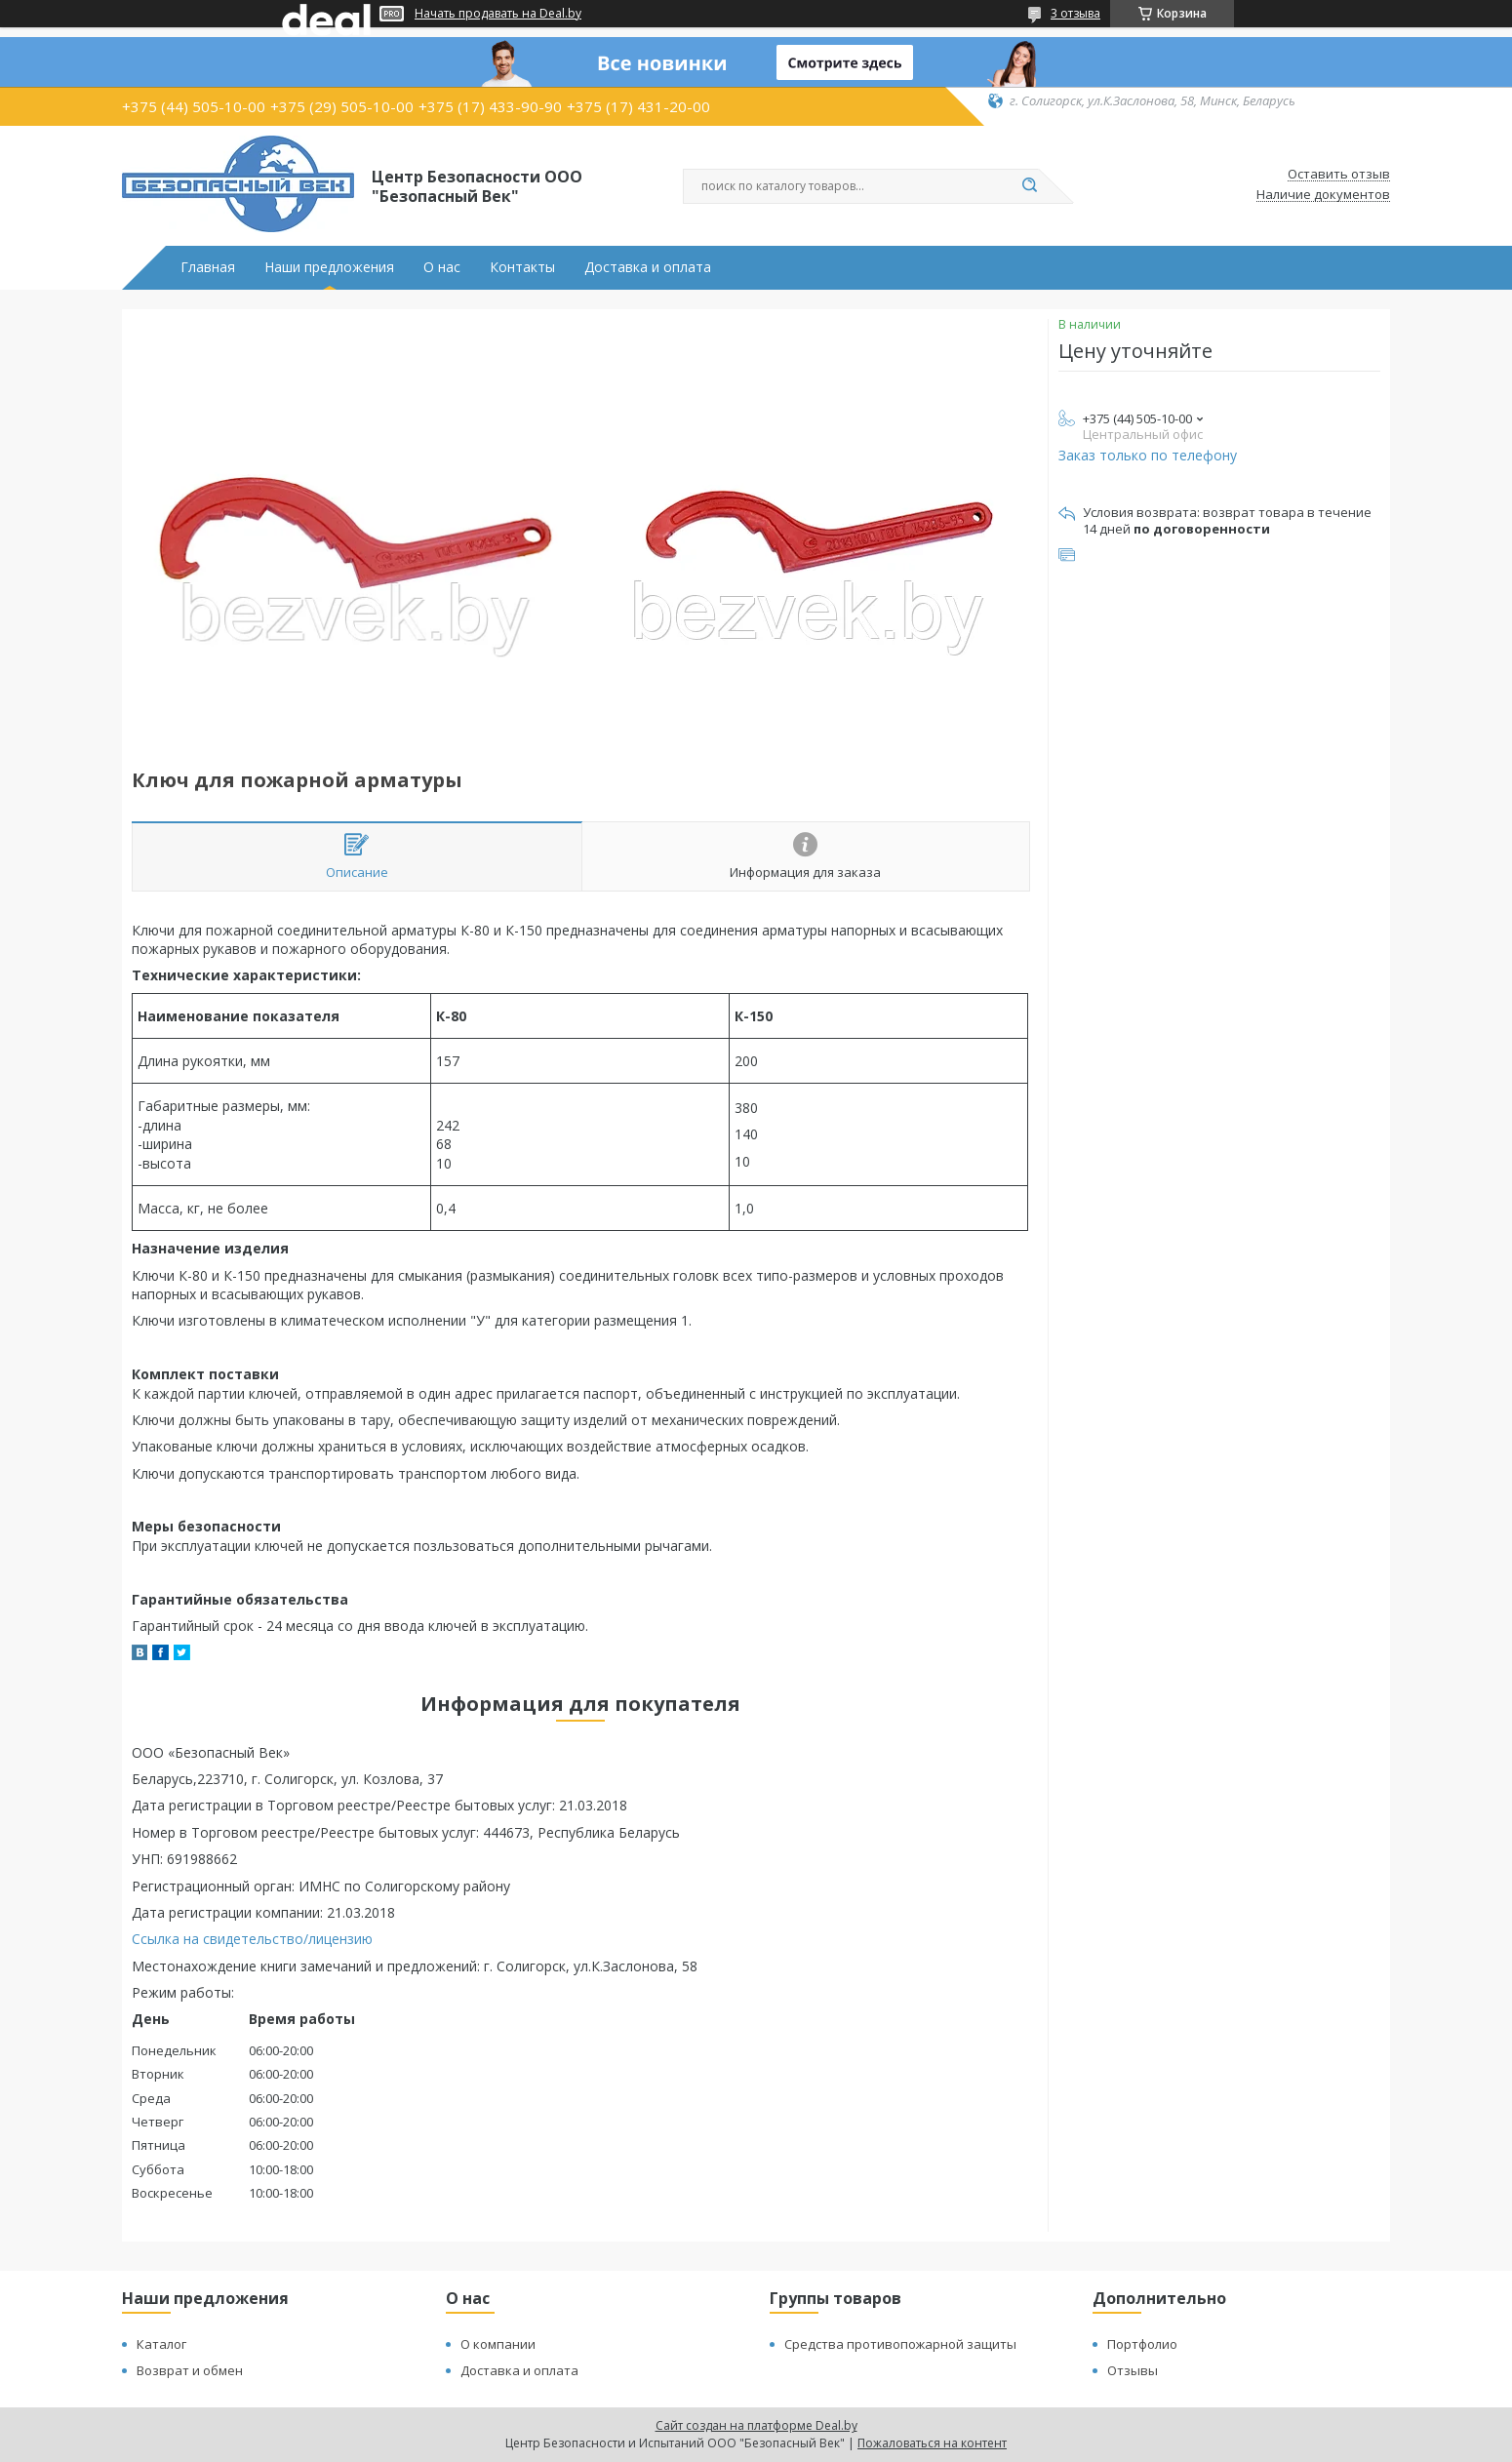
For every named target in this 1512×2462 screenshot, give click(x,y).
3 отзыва (1075, 13)
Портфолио (1142, 2344)
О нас (441, 267)
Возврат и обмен (190, 2370)
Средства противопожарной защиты (900, 2344)
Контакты (522, 267)
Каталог (161, 2344)
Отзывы (1132, 2370)
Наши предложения (329, 267)
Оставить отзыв (1339, 174)
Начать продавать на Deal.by (498, 13)
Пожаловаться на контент (932, 2443)
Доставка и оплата (647, 267)
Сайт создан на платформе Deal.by (756, 2425)
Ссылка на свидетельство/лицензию (252, 1938)
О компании (498, 2344)
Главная (207, 267)
